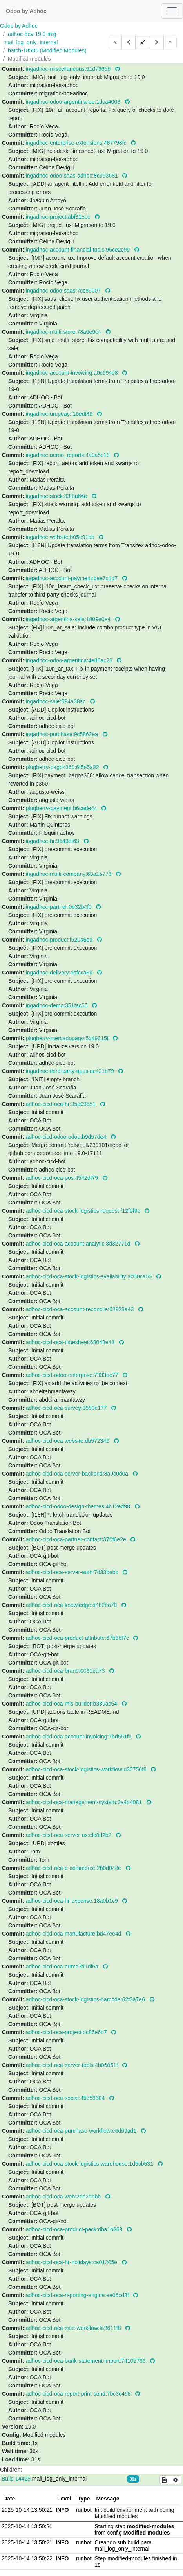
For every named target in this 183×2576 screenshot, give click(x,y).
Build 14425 (17, 2478)
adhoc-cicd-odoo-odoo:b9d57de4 (67, 1137)
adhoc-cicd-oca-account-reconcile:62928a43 (80, 1309)
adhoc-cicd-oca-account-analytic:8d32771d (79, 1243)
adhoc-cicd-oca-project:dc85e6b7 (67, 2032)
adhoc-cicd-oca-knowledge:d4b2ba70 (72, 1605)
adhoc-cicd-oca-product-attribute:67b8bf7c (78, 1638)
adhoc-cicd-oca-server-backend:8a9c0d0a (78, 1473)
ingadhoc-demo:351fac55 (57, 1005)
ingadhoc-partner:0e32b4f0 (59, 907)
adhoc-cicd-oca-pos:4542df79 (63, 1178)
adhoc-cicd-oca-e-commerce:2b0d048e (74, 1868)
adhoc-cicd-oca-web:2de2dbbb (64, 2196)
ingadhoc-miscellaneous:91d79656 (69, 69)
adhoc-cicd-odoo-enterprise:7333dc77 (73, 1375)
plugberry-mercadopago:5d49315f (68, 1038)
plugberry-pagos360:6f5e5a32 (63, 767)
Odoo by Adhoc (19, 26)
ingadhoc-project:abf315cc (59, 217)
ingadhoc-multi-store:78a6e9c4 (64, 332)
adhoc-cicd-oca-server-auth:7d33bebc (73, 1572)
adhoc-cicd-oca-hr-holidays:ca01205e (72, 2262)
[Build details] (164, 2479)
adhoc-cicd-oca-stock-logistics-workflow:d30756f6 (87, 1769)
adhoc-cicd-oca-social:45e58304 (66, 2098)
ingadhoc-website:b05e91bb (61, 537)
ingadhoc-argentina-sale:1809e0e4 (69, 619)
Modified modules (29, 59)
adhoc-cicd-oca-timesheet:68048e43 (71, 1342)
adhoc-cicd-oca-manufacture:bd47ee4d (74, 1934)
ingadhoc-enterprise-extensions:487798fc (77, 143)
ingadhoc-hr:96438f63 (53, 841)
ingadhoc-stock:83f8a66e (57, 496)
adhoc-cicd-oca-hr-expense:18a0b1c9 (73, 1901)
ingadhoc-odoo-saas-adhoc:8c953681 (73, 176)
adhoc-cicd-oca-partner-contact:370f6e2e (77, 1539)
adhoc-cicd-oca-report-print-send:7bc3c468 (79, 2394)
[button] (142, 42)
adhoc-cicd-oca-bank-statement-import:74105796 (86, 2361)
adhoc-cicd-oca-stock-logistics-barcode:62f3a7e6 (86, 1999)
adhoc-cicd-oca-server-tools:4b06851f (73, 2065)
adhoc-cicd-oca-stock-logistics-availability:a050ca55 (89, 1276)
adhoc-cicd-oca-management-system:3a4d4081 (84, 1802)
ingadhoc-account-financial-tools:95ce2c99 (78, 249)
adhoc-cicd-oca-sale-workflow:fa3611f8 (74, 2328)
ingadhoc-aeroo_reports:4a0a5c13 (68, 455)
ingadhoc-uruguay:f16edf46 (60, 414)
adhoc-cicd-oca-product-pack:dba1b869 (75, 2229)
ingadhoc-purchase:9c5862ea (63, 734)
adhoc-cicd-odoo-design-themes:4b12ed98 (79, 1506)
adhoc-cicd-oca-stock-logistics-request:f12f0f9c (84, 1211)
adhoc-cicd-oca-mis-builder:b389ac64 (72, 1704)
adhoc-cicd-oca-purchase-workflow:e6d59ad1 (82, 2131)
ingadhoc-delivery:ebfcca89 (60, 972)
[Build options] (175, 2479)
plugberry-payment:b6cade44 (62, 808)
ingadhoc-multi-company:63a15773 (69, 874)
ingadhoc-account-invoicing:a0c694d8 (73, 373)
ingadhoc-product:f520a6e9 (60, 940)
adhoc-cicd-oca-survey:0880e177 (67, 1408)
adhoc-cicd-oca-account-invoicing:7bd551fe (79, 1736)
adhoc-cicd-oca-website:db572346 (68, 1441)
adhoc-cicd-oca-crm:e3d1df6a (63, 1966)
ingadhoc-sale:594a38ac (56, 701)
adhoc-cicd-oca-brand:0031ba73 (66, 1671)
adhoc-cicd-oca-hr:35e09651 (61, 1104)
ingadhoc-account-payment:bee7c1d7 (72, 578)
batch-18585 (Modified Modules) (47, 50)
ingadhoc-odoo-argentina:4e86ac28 (70, 660)
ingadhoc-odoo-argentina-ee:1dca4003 (74, 102)
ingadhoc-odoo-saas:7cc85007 (64, 291)
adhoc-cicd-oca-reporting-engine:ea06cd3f (78, 2295)
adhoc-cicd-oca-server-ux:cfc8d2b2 (69, 1835)
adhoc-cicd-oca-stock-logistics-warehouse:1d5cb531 (90, 2164)
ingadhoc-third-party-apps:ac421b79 (71, 1071)
